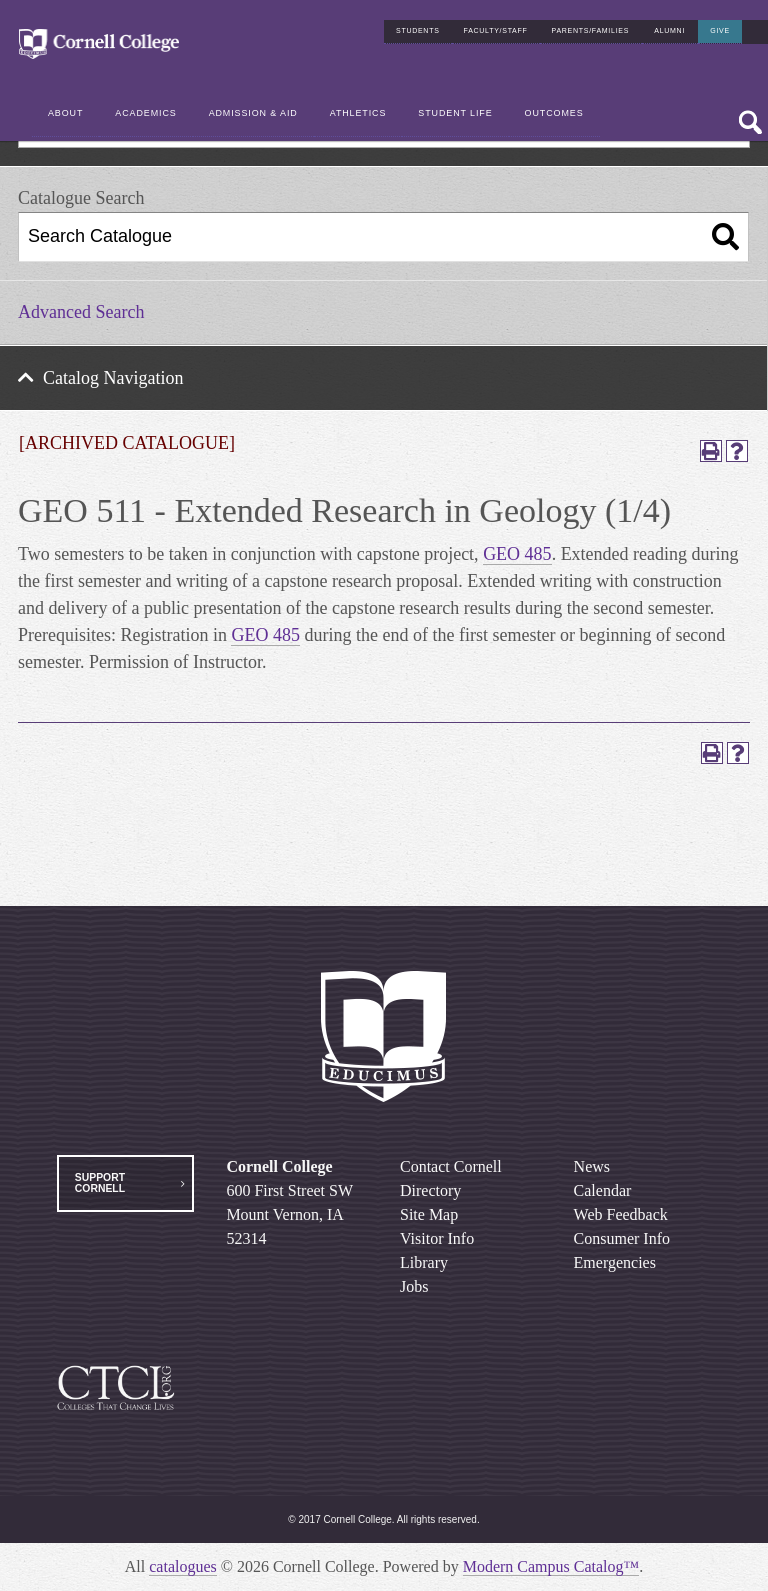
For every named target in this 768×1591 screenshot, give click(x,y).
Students (418, 30)
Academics (145, 113)
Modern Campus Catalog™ (551, 1566)
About (65, 113)
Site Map (429, 1214)
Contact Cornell (451, 1166)
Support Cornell (100, 1182)
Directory (430, 1190)
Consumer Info (622, 1238)
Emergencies (615, 1262)
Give (720, 30)
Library (424, 1262)
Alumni (669, 30)
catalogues (183, 1566)
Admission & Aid (253, 113)
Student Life (455, 113)
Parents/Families (591, 30)
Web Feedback (621, 1214)
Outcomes (554, 113)
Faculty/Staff (496, 30)
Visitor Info (437, 1238)
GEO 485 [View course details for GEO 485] (517, 554)
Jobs (414, 1286)
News (592, 1166)
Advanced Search (81, 312)
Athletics (358, 113)
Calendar (603, 1190)
